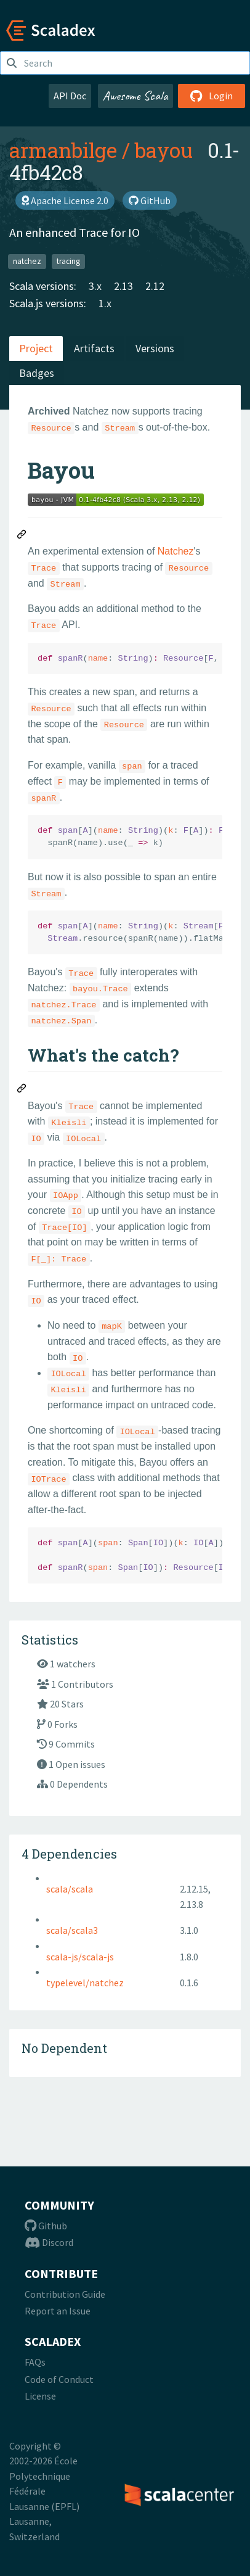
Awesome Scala (135, 96)
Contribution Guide (65, 2294)
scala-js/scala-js (80, 1957)
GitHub (150, 200)
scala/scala (69, 1889)
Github (46, 2225)
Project (36, 348)
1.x (105, 303)
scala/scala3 (72, 1930)
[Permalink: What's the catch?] (22, 1090)
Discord (49, 2242)
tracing (68, 261)
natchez (27, 261)
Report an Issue (58, 2311)
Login (211, 95)
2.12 (154, 286)
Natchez (176, 551)
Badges (36, 373)
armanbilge (63, 149)
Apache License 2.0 (65, 200)
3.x (95, 286)
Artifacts (94, 348)
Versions (154, 348)
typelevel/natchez (85, 1982)
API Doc (70, 95)
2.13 (123, 286)
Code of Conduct (59, 2379)
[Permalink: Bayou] (22, 536)
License (40, 2396)
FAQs (35, 2362)
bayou (164, 149)
